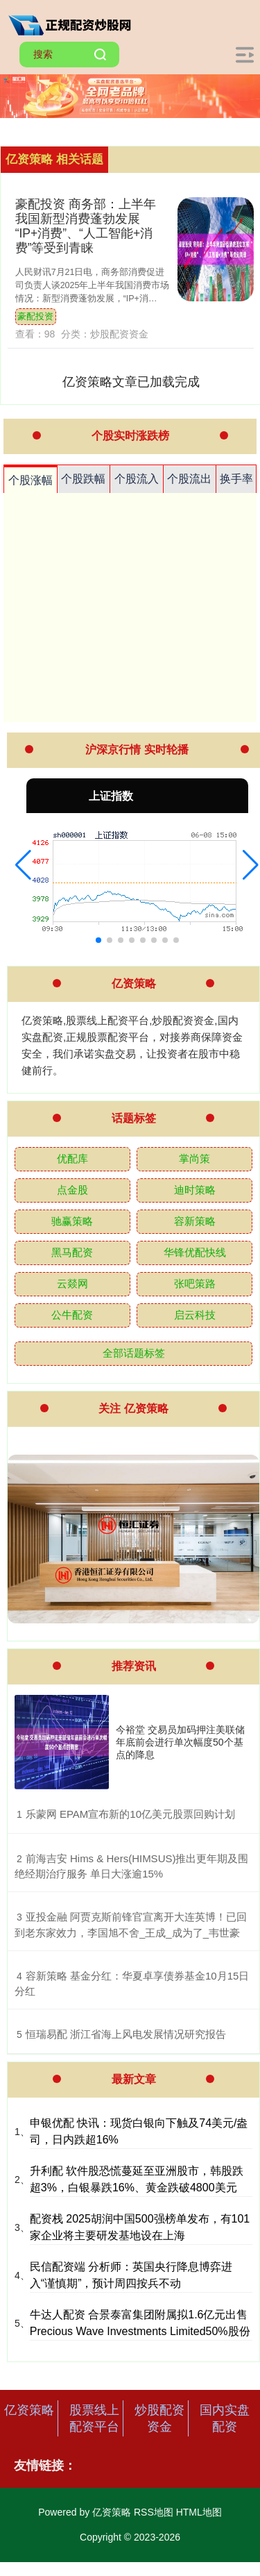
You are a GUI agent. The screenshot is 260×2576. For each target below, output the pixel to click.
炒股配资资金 (159, 2418)
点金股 (72, 1190)
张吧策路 (195, 1283)
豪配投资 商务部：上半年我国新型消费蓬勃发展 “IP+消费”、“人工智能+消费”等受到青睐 (85, 226)
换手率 (236, 479)
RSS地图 (153, 2512)
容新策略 (195, 1221)
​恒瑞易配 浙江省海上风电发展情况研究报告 (126, 2034)
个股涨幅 (30, 480)
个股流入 (136, 479)
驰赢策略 (72, 1221)
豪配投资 (35, 316)
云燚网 (72, 1283)
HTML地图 (199, 2512)
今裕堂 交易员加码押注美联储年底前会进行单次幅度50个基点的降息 (180, 1742)
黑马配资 (72, 1252)
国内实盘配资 (225, 2418)
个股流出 (189, 479)
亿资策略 (29, 2410)
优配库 (72, 1158)
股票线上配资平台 (94, 2418)
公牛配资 (72, 1315)
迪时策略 (195, 1190)
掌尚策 (194, 1158)
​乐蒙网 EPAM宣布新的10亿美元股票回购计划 (130, 1814)
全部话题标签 (134, 1353)
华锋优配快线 (195, 1252)
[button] (23, 865)
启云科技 (195, 1315)
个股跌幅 (83, 479)
